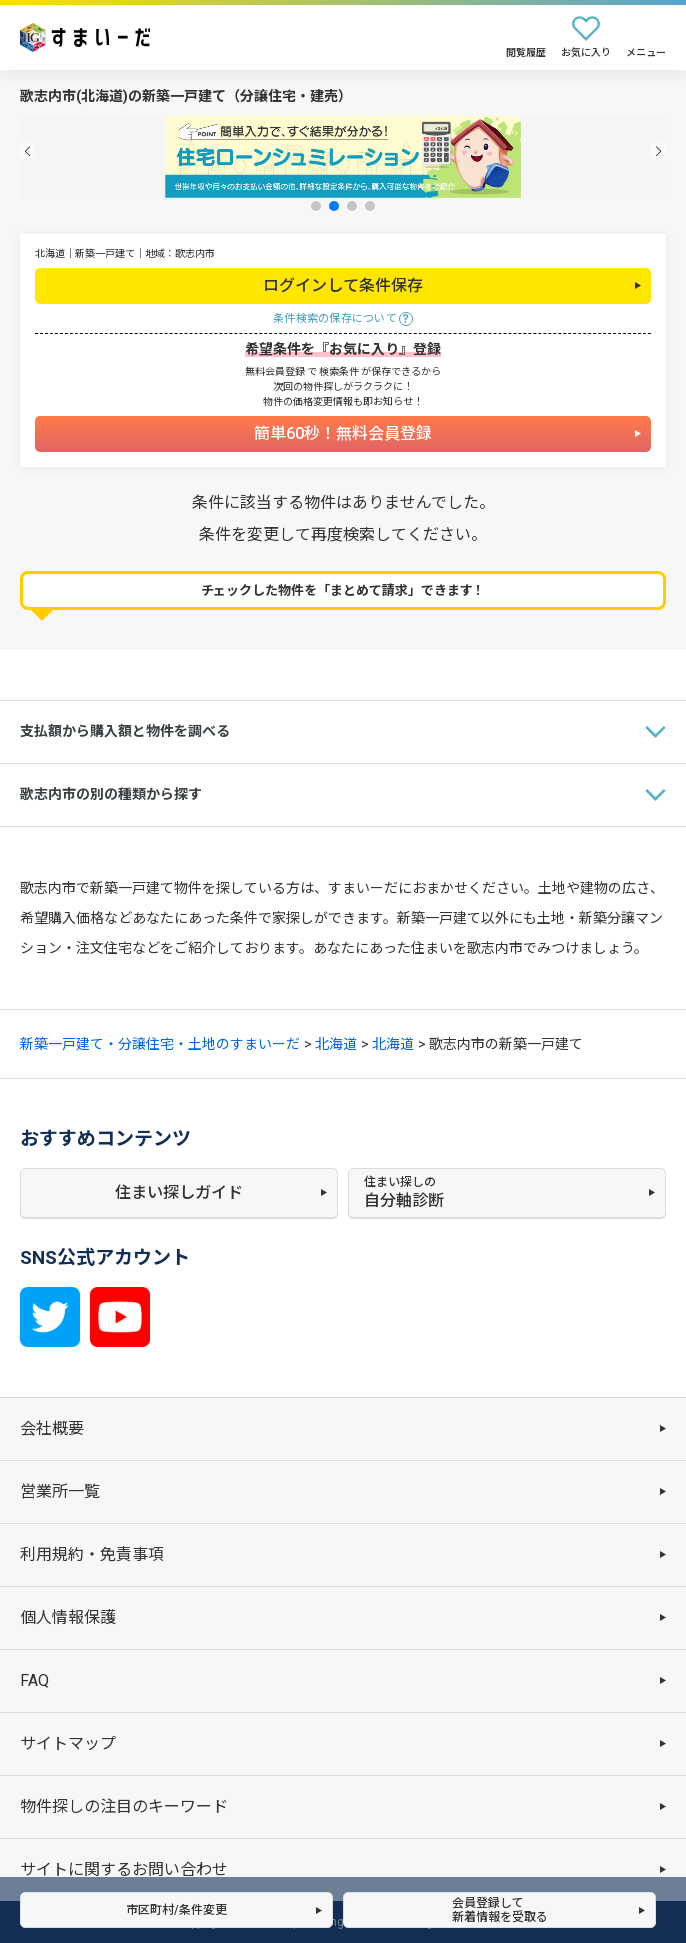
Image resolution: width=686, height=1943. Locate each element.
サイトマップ (68, 1743)
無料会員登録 (275, 371)
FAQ (34, 1680)
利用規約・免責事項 (92, 1554)
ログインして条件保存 (343, 285)
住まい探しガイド (179, 1192)
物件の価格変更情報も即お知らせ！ (343, 401)
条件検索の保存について (335, 318)
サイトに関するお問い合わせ (124, 1869)
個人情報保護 (68, 1617)
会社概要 (52, 1428)
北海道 (336, 1044)
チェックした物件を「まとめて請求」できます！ (343, 590)
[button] (27, 150)
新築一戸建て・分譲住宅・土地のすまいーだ (160, 1044)
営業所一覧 (60, 1491)
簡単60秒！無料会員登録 (343, 433)
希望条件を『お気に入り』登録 (343, 349)
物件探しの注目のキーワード (124, 1806)
